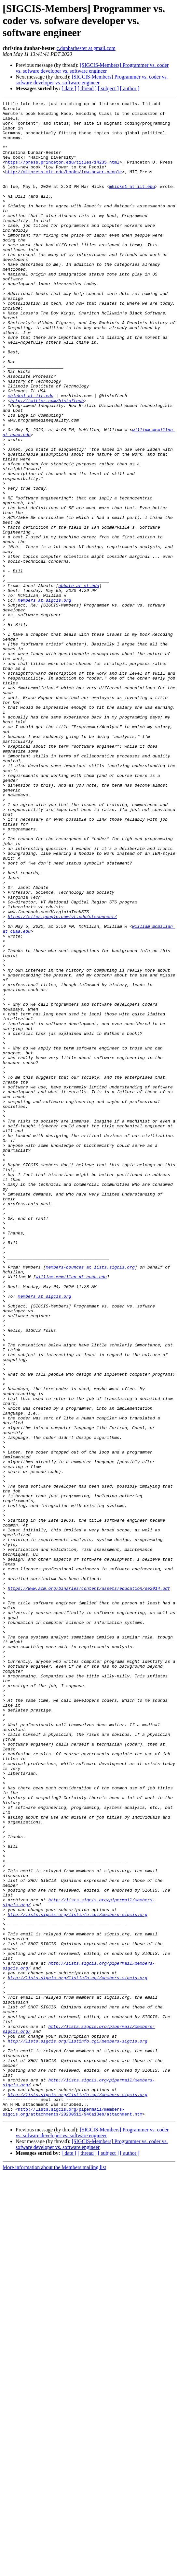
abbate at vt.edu (79, 683)
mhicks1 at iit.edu (132, 204)
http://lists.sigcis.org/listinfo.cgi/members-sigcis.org (77, 2277)
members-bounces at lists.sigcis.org (90, 1500)
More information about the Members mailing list (54, 2570)
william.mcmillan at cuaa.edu (70, 1512)
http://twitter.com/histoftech (47, 461)
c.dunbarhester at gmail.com (86, 48)
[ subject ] (108, 88)
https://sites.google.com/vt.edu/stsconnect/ (62, 1080)
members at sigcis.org (44, 700)
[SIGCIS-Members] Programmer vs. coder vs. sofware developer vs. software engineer (92, 68)
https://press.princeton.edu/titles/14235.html (62, 175)
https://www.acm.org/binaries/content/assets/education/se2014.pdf (89, 1886)
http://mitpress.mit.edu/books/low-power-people (63, 186)
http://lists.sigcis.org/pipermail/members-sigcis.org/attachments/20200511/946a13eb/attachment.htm (72, 2514)
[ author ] (130, 88)
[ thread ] (87, 88)
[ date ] (69, 88)
